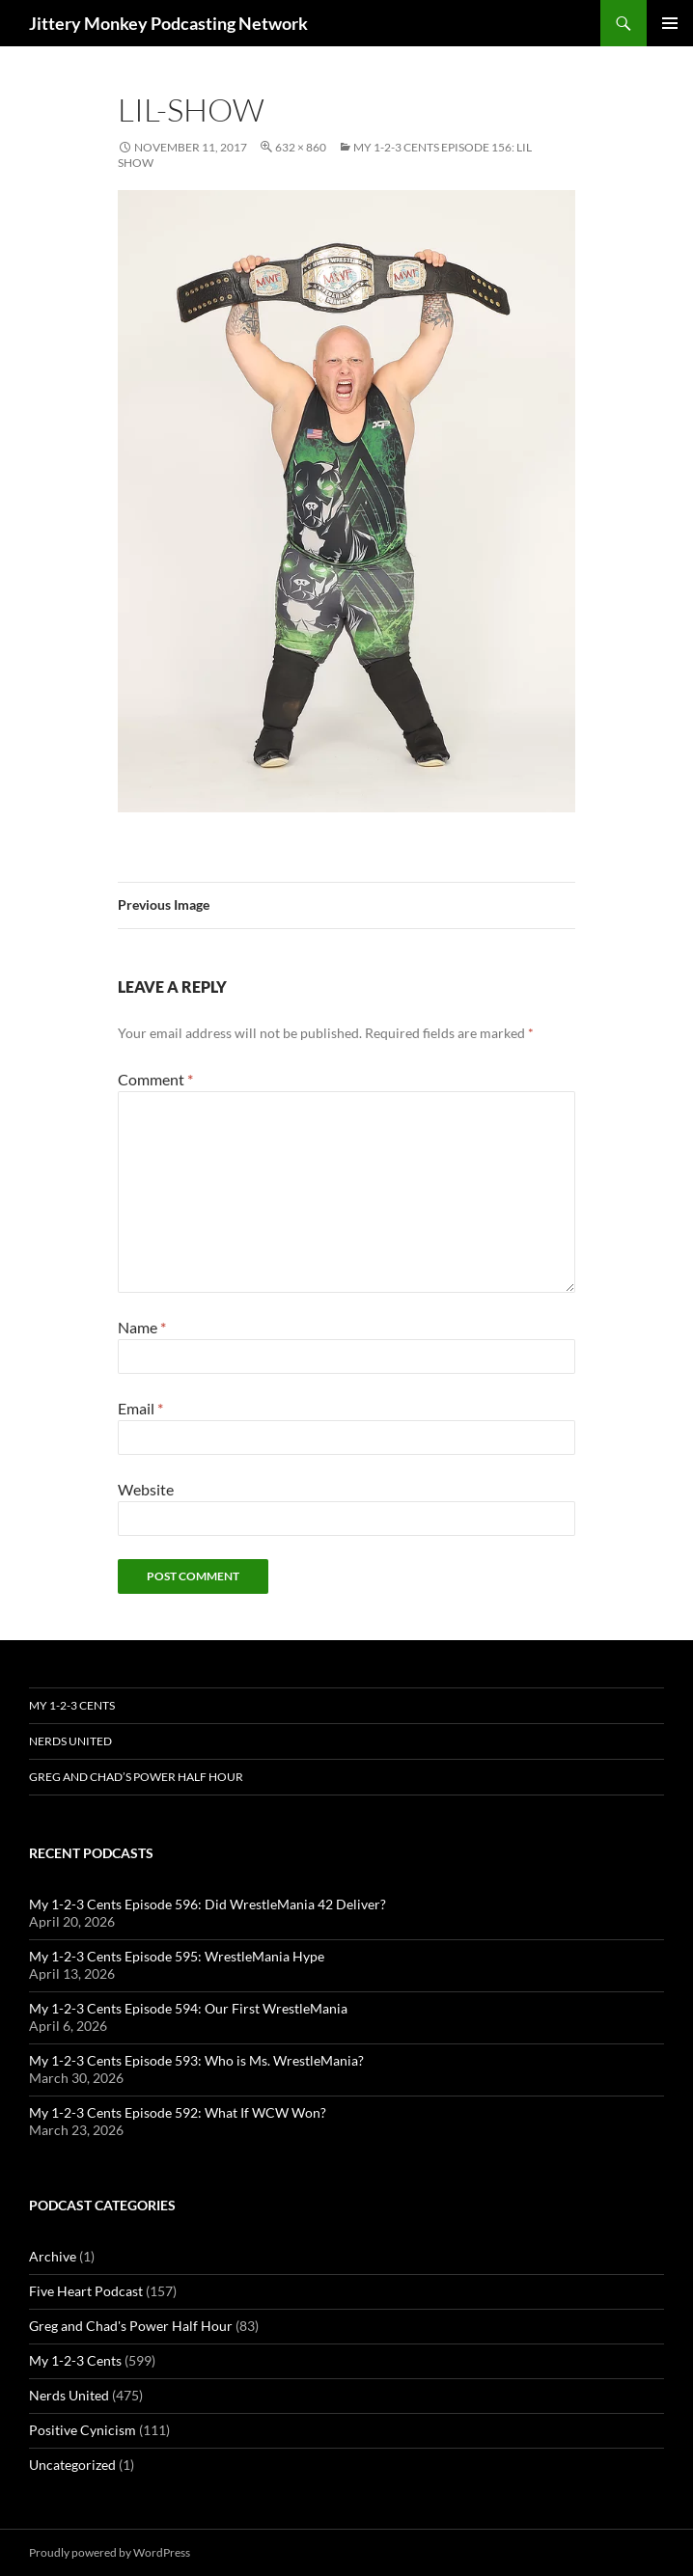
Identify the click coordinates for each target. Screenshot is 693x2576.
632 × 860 (300, 147)
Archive (52, 2256)
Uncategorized (72, 2464)
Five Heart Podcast (86, 2291)
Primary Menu (670, 23)
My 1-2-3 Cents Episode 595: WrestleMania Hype (176, 1956)
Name (142, 1327)
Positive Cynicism (82, 2430)
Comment (155, 1079)
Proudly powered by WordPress (109, 2552)
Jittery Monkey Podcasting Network (168, 23)
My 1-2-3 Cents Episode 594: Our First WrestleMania (188, 2008)
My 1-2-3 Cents (72, 1705)
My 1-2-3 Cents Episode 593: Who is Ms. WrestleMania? (196, 2060)
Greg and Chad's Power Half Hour (131, 2325)
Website (146, 1489)
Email (140, 1408)
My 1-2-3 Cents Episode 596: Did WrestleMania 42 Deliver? (207, 1904)
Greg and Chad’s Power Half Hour (136, 1776)
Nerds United (70, 1741)
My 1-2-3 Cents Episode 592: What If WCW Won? (177, 2112)
